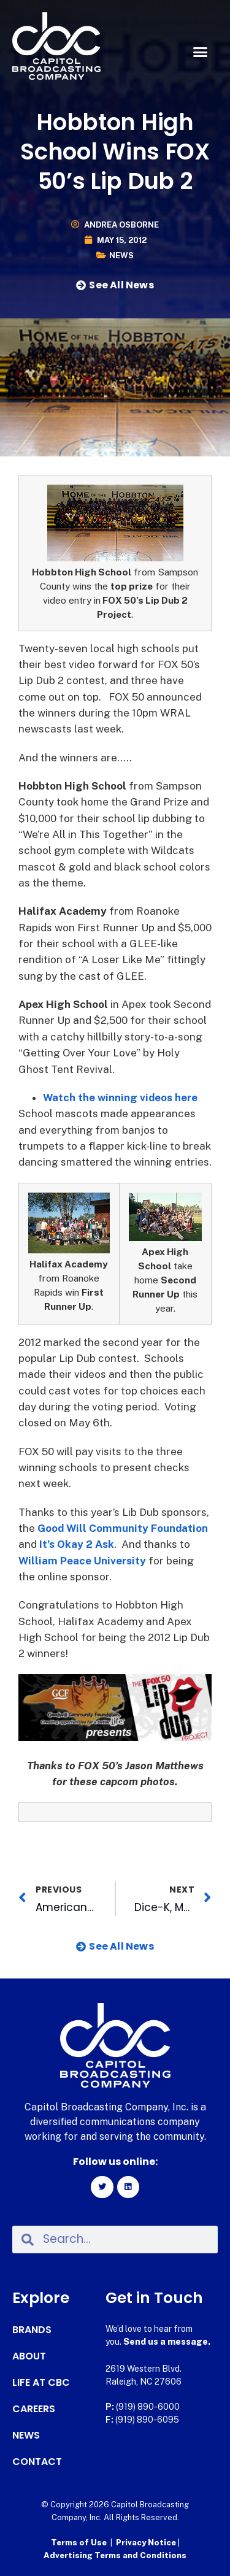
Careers (33, 2409)
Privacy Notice (147, 2542)
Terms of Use (79, 2542)
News (121, 255)
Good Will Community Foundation (122, 1528)
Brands (32, 2330)
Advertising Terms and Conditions (115, 2555)
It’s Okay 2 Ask (76, 1544)
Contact (37, 2462)
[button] (200, 52)
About (29, 2356)
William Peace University (82, 1561)
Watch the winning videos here (120, 1097)
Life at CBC (41, 2383)
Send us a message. (166, 2342)
